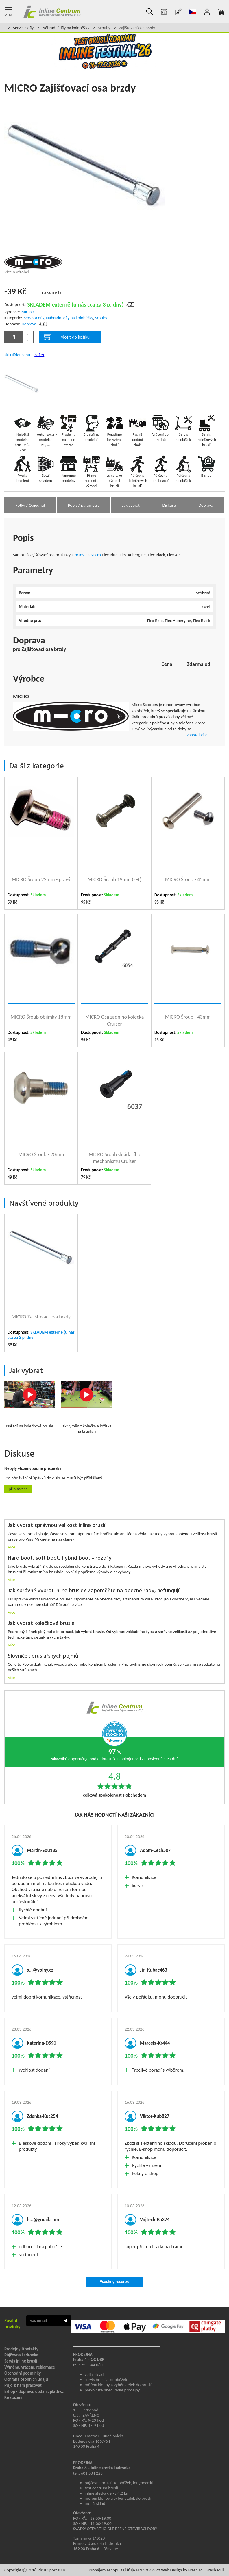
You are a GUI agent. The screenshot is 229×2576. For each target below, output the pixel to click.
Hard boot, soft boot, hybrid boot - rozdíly (60, 1558)
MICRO (27, 311)
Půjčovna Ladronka (21, 2355)
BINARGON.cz (148, 2570)
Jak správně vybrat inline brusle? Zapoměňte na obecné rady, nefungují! (94, 1591)
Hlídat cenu (20, 354)
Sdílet (39, 354)
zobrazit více (197, 734)
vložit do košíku (67, 337)
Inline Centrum (52, 12)
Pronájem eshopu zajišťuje (112, 2570)
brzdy (79, 554)
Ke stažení (13, 2397)
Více (11, 1547)
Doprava (29, 323)
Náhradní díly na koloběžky (65, 27)
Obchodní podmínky (22, 2373)
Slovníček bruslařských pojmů (43, 1656)
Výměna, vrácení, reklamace (29, 2367)
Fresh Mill (215, 2570)
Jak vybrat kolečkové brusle (41, 1624)
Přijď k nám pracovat (23, 2385)
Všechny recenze (114, 2281)
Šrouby (104, 27)
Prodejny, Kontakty (21, 2349)
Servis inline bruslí (20, 2361)
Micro (96, 554)
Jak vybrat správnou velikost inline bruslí (56, 1526)
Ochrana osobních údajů (26, 2379)
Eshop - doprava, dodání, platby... (34, 2391)
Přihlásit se (18, 1489)
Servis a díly (23, 27)
